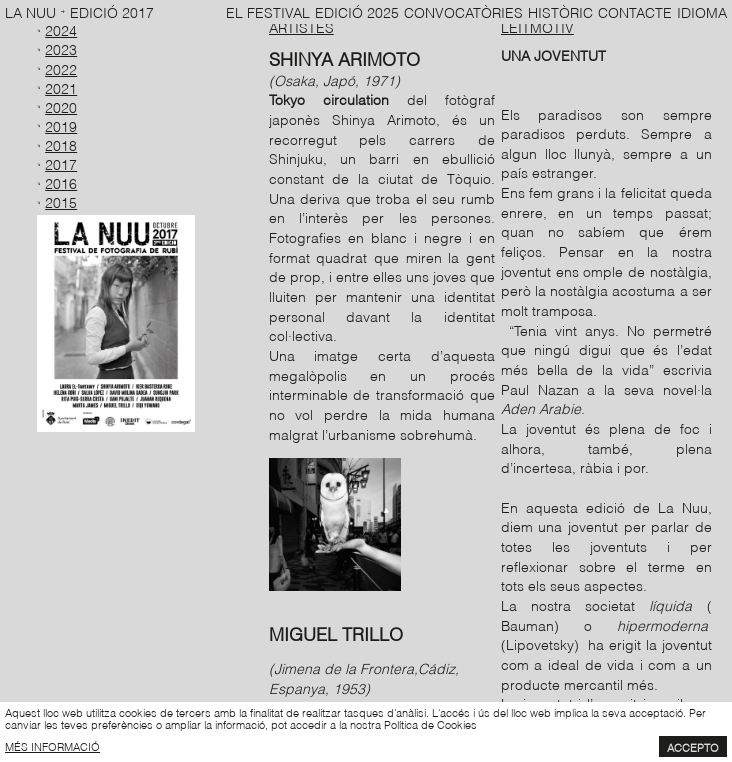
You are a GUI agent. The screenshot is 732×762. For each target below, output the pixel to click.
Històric (560, 11)
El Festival (268, 11)
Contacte (635, 11)
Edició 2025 (357, 11)
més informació (52, 746)
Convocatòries (463, 11)
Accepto (693, 747)
